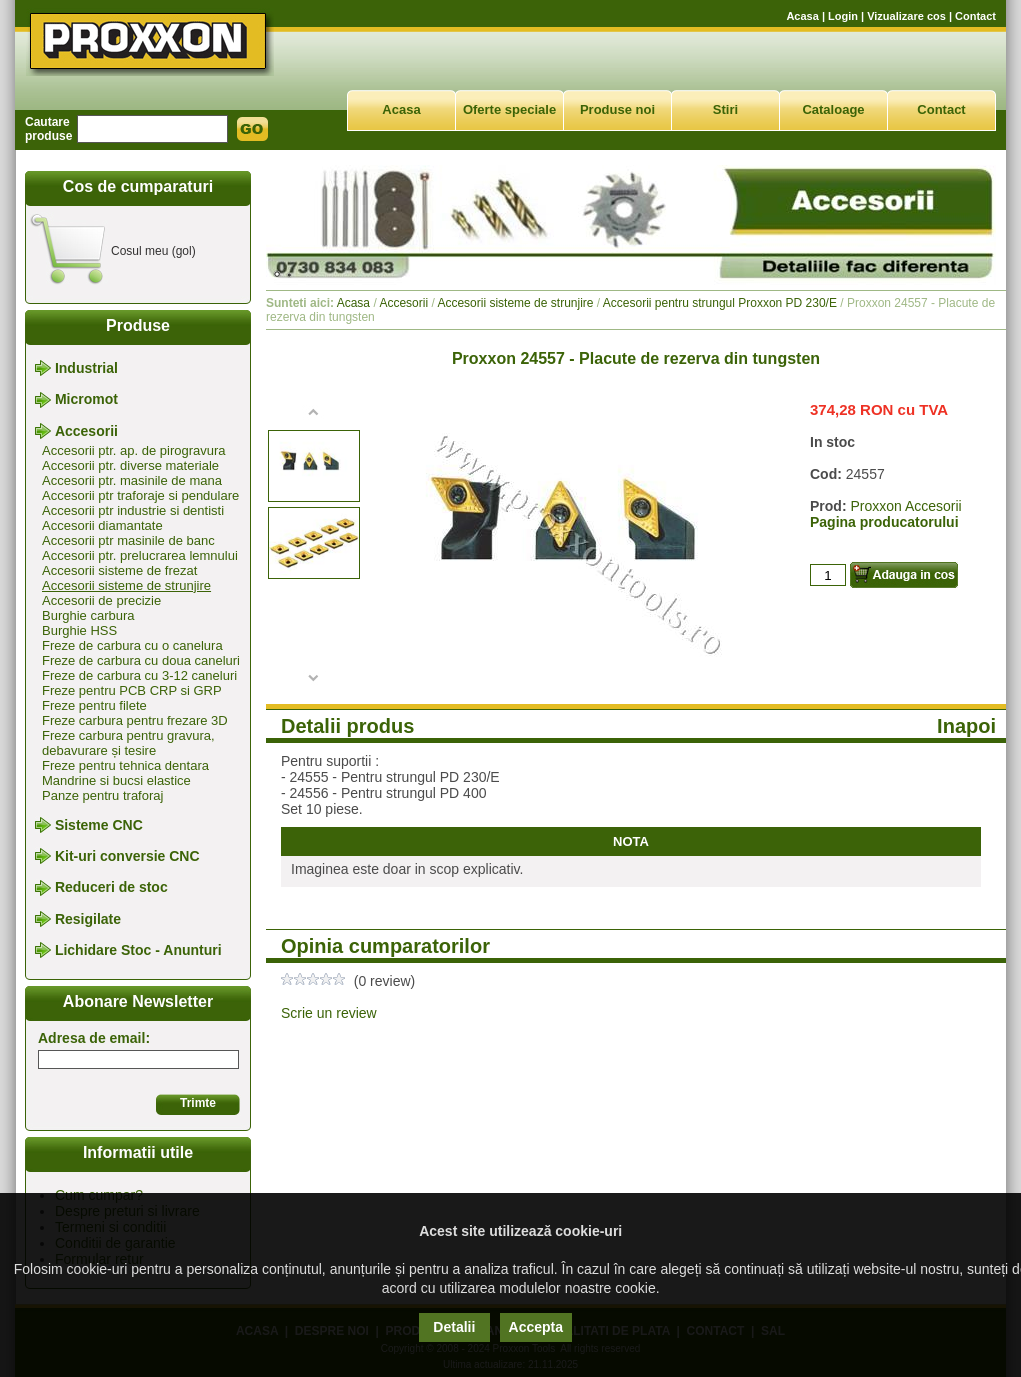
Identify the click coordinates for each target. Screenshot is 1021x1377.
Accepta (536, 1327)
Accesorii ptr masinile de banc (128, 540)
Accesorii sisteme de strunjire (126, 585)
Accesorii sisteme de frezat (119, 570)
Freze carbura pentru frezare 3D (135, 720)
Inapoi (966, 726)
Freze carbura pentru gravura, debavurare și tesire (128, 743)
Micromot (86, 400)
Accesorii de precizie (101, 600)
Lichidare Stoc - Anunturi (138, 950)
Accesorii (86, 431)
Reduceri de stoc (111, 888)
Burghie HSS (79, 630)
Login (843, 16)
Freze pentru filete (94, 705)
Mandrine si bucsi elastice (116, 780)
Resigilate (88, 919)
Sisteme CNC (99, 825)
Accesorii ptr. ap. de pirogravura (134, 450)
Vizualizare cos (906, 16)
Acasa (802, 16)
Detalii (454, 1327)
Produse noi (617, 109)
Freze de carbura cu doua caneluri (141, 660)
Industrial (86, 368)
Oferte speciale (509, 109)
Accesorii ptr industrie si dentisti (133, 510)
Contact (975, 16)
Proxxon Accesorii (905, 506)
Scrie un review (329, 1013)
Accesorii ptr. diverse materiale (130, 465)
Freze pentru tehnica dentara (125, 765)
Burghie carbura (88, 615)
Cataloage (833, 109)
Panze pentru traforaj (102, 795)
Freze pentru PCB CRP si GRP (132, 690)
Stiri (725, 109)
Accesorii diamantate (102, 525)
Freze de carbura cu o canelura (132, 645)
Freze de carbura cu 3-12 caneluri (139, 675)
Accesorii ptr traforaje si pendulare (140, 495)
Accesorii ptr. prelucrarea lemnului (140, 555)
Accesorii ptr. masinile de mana (132, 480)
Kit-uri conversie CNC (127, 856)
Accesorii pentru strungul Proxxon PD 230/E (720, 303)
